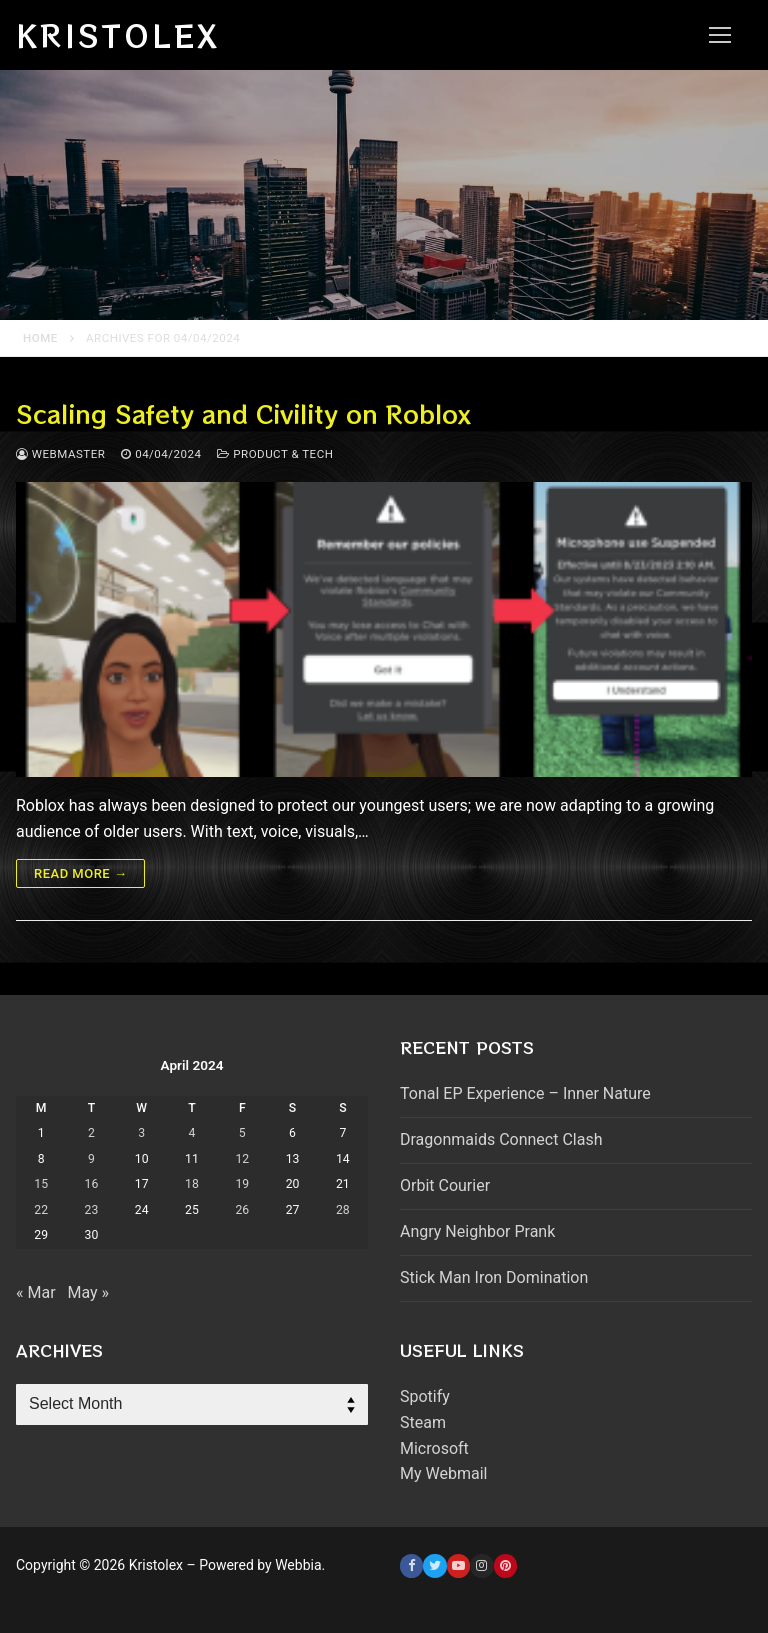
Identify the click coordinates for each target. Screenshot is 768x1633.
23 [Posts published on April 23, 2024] (92, 1210)
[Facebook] (411, 1565)
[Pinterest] (505, 1565)
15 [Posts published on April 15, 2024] (41, 1184)
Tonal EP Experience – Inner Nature (525, 1093)
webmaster (60, 454)
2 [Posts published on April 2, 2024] (91, 1133)
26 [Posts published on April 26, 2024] (242, 1210)
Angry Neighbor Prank (477, 1231)
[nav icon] (720, 35)
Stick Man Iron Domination (494, 1277)
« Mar (36, 1292)
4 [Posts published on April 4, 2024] (192, 1133)
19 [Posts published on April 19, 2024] (242, 1184)
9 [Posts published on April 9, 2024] (91, 1159)
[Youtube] (458, 1565)
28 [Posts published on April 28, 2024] (343, 1210)
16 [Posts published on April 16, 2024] (92, 1184)
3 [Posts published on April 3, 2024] (141, 1133)
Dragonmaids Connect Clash (501, 1139)
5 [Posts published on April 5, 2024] (242, 1133)
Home (40, 338)
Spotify (425, 1396)
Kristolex (118, 35)
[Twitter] (434, 1565)
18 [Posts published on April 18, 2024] (192, 1184)
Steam (423, 1422)
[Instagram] (481, 1565)
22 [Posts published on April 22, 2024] (41, 1210)
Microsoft (434, 1448)
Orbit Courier (445, 1185)
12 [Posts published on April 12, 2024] (242, 1159)
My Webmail (443, 1473)
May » (88, 1292)
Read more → (80, 873)
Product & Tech (275, 454)
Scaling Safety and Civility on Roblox (243, 413)
